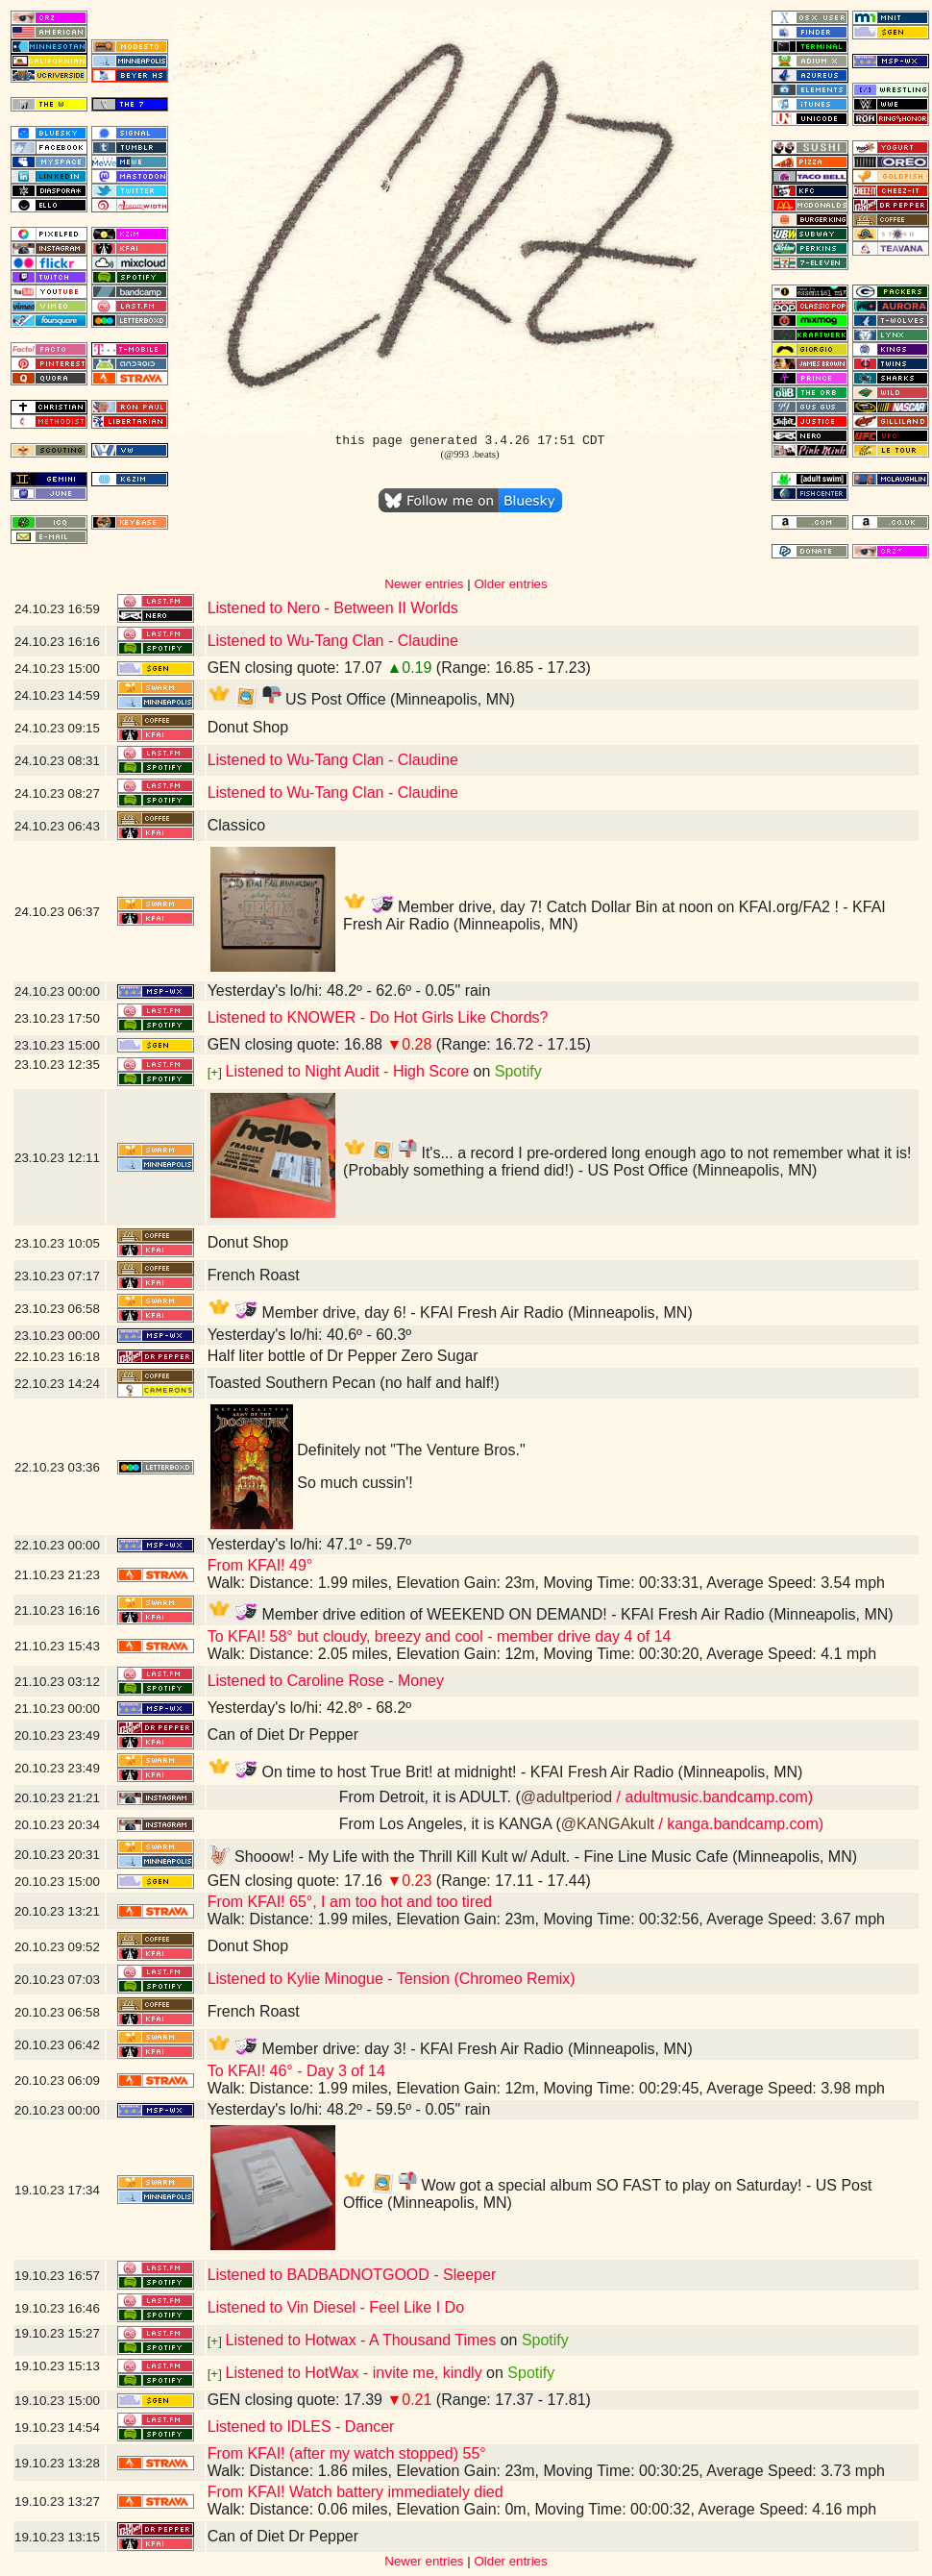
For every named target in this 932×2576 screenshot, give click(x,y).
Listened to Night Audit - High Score (347, 1071)
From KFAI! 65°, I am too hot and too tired (350, 1902)
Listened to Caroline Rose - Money (326, 1680)
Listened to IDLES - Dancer (301, 2426)
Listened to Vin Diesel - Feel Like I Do (336, 2307)
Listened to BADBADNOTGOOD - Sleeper (352, 2274)
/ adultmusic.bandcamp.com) (712, 1797)
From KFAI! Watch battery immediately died (355, 2492)
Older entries (510, 584)
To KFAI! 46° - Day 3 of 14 (296, 2071)
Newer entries (423, 584)
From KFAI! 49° (260, 1565)
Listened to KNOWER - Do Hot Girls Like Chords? (378, 1017)
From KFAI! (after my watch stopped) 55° (347, 2453)
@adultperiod (566, 1797)
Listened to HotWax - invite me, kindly (354, 2373)
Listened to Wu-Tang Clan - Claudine (333, 640)
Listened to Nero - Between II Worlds (333, 608)
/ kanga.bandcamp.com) (738, 1824)
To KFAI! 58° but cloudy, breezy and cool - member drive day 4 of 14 (440, 1636)
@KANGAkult (607, 1824)
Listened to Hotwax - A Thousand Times (361, 2340)
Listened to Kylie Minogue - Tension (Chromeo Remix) (392, 1978)
